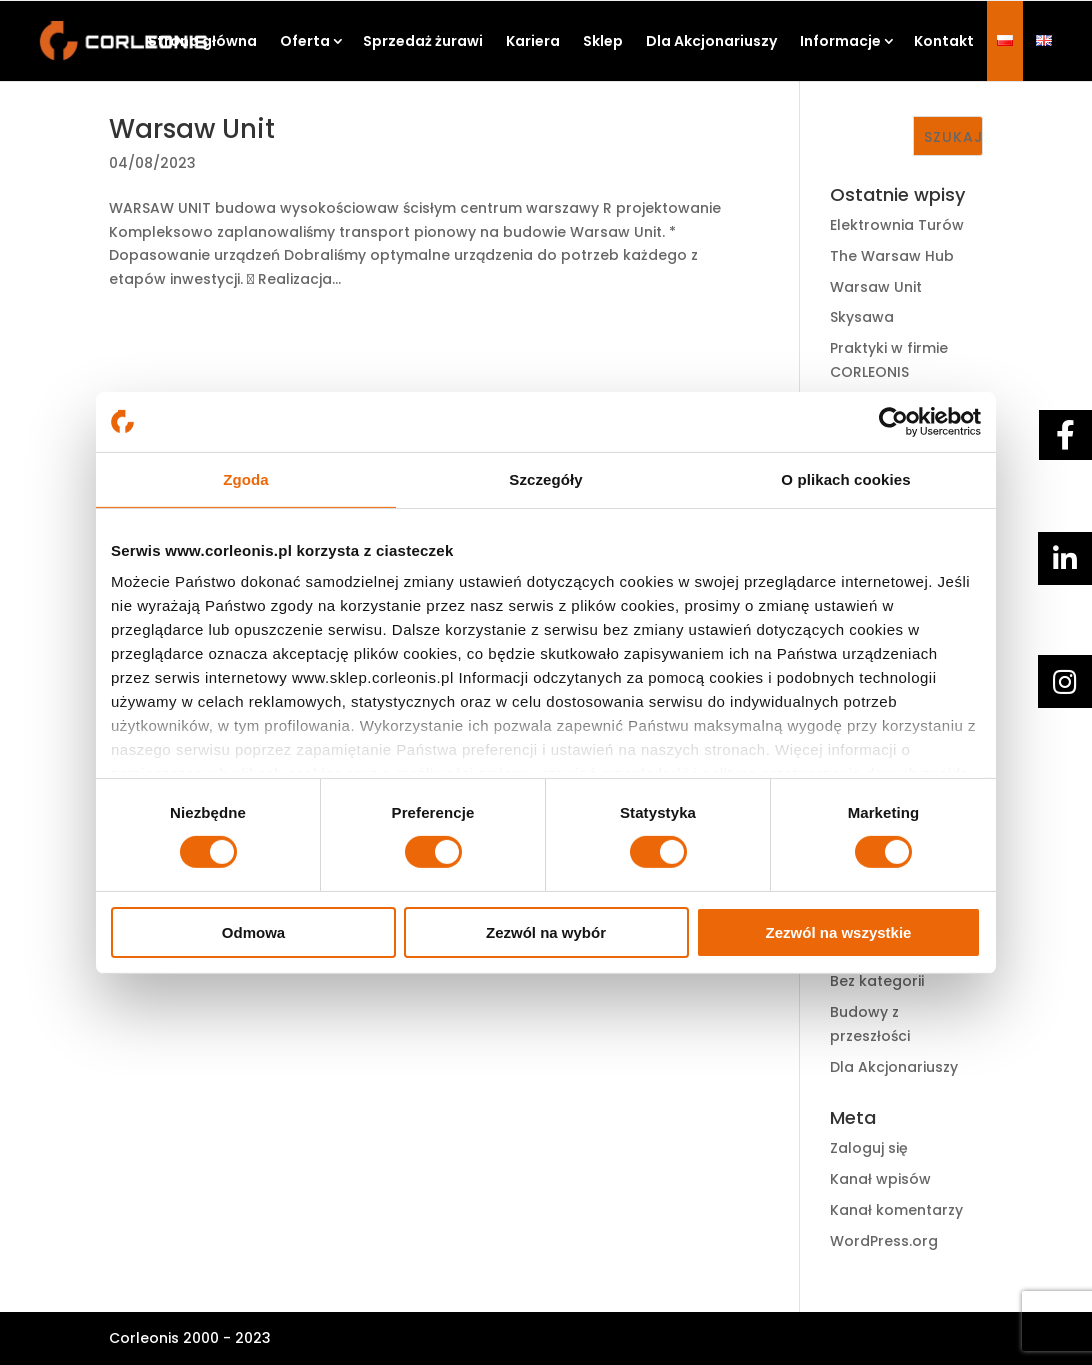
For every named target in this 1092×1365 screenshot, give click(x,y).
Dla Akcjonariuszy (711, 41)
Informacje (840, 41)
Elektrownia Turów (897, 225)
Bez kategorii (877, 981)
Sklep (603, 41)
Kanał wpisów (880, 1179)
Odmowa (253, 932)
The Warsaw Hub (892, 256)
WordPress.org (884, 1241)
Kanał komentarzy (896, 1210)
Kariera (533, 41)
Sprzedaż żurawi (423, 41)
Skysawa (862, 317)
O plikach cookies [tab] (845, 478)
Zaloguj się (869, 1148)
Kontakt (944, 41)
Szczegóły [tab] (545, 478)
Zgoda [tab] (246, 478)
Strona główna (202, 41)
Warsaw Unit (192, 129)
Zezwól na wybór (546, 932)
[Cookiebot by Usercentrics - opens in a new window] (893, 421)
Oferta (305, 41)
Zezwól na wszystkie (839, 932)
